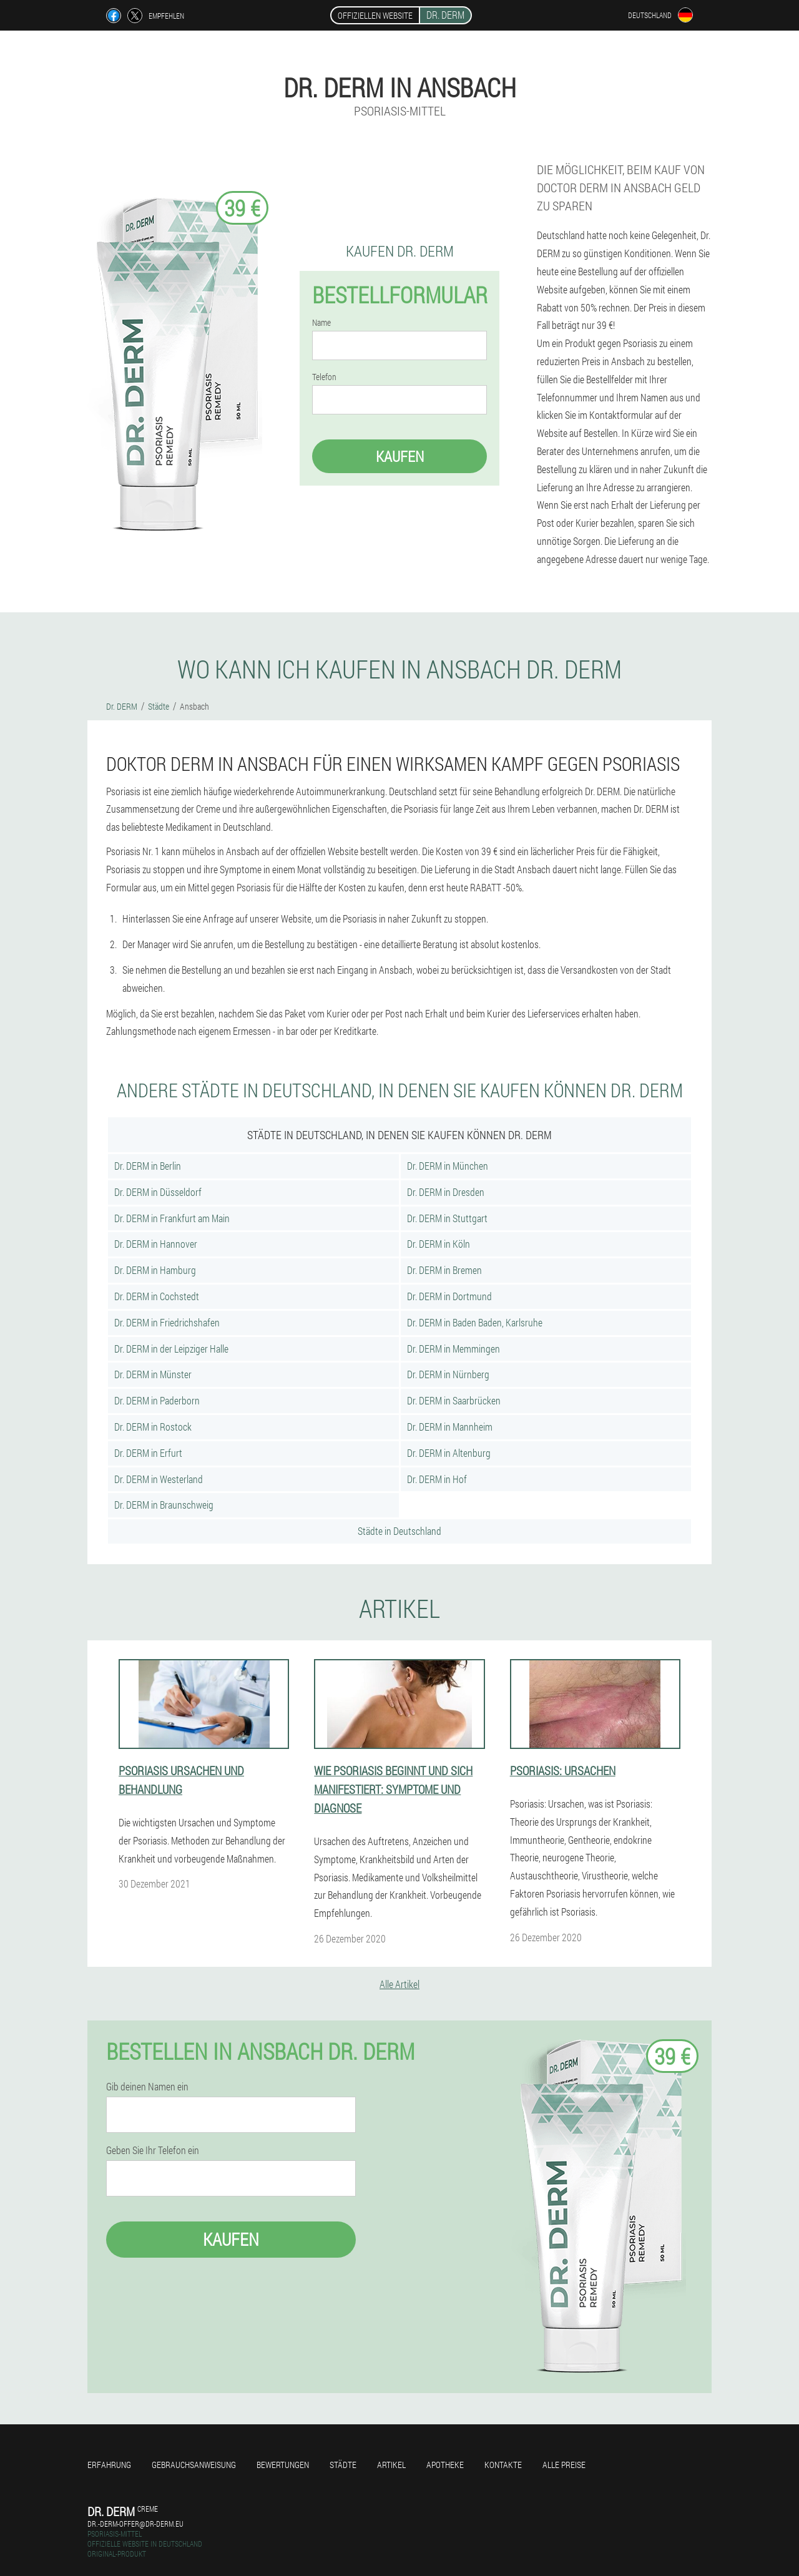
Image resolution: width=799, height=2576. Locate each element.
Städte (343, 2465)
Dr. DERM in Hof (437, 1479)
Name (321, 322)
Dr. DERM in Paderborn (157, 1400)
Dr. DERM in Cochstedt (156, 1296)
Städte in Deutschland (399, 1530)
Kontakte (503, 2465)
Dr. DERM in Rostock (153, 1426)
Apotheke (445, 2465)
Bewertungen (283, 2465)
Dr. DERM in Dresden (445, 1191)
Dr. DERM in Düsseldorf (158, 1191)
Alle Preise (564, 2465)
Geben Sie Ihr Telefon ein (152, 2150)
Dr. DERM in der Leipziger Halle (171, 1348)
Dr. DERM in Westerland (158, 1479)
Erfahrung (109, 2465)
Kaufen (400, 456)
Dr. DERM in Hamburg (155, 1269)
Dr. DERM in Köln (438, 1243)
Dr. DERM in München (447, 1165)
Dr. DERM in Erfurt (148, 1452)
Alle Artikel (399, 1984)
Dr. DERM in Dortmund (449, 1296)
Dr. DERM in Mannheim (450, 1426)
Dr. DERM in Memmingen (453, 1348)
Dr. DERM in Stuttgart (447, 1218)
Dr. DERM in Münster (153, 1374)
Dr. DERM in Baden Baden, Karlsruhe (474, 1322)
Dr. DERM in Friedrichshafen (167, 1322)
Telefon (324, 377)
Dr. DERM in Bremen (444, 1269)
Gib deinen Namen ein (147, 2087)
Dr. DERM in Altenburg (449, 1452)
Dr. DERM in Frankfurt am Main (172, 1218)
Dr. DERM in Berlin (147, 1165)
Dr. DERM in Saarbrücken (454, 1400)
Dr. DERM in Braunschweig (163, 1504)
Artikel (391, 2465)
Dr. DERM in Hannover (155, 1243)
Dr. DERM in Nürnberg (448, 1374)
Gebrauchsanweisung (194, 2465)
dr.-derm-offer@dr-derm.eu (135, 2524)
